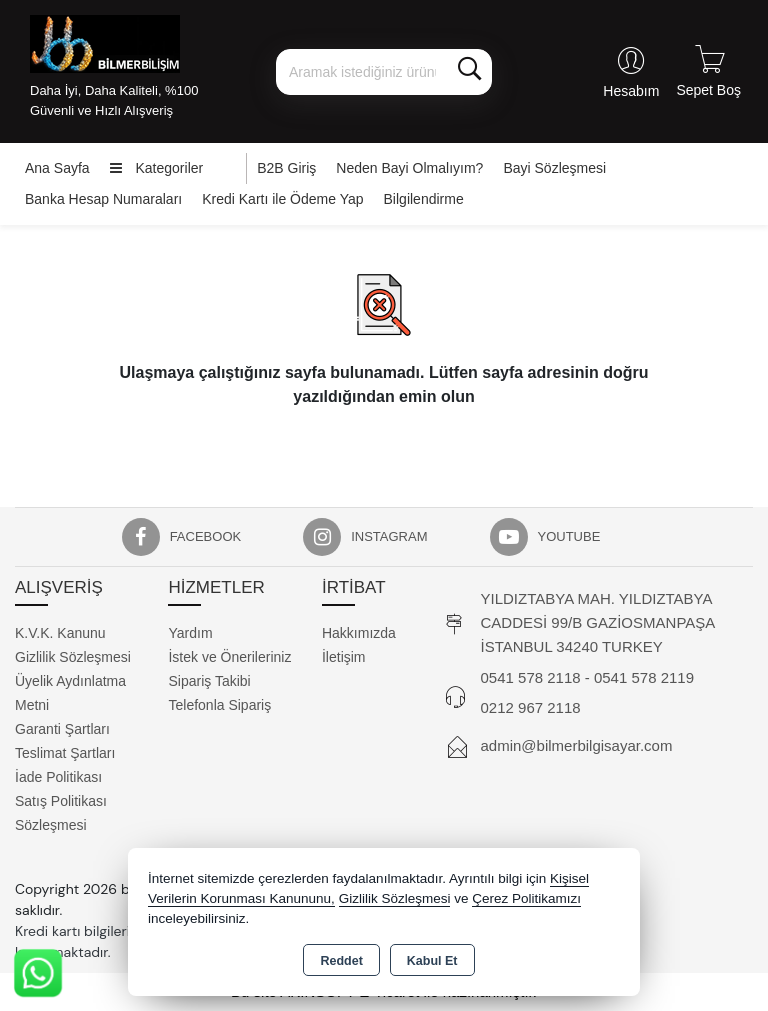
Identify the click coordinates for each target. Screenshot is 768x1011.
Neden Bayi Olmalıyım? (409, 168)
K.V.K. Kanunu (60, 633)
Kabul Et (432, 961)
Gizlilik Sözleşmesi (73, 657)
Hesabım (631, 91)
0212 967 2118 (531, 707)
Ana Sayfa (57, 168)
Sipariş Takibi (209, 681)
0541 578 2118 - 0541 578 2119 (588, 677)
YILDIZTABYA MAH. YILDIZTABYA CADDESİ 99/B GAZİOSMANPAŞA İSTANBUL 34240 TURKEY (598, 622)
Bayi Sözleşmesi (554, 168)
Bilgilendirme (424, 199)
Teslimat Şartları (65, 753)
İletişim (344, 657)
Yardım (190, 633)
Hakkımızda (359, 633)
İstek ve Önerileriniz (229, 657)
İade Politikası (58, 777)
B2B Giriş (286, 168)
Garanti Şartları (62, 729)
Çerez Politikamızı (526, 898)
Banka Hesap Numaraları (103, 199)
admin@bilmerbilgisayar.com (577, 745)
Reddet (341, 961)
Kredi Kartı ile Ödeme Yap (282, 199)
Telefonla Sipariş (219, 705)
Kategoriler (157, 168)
